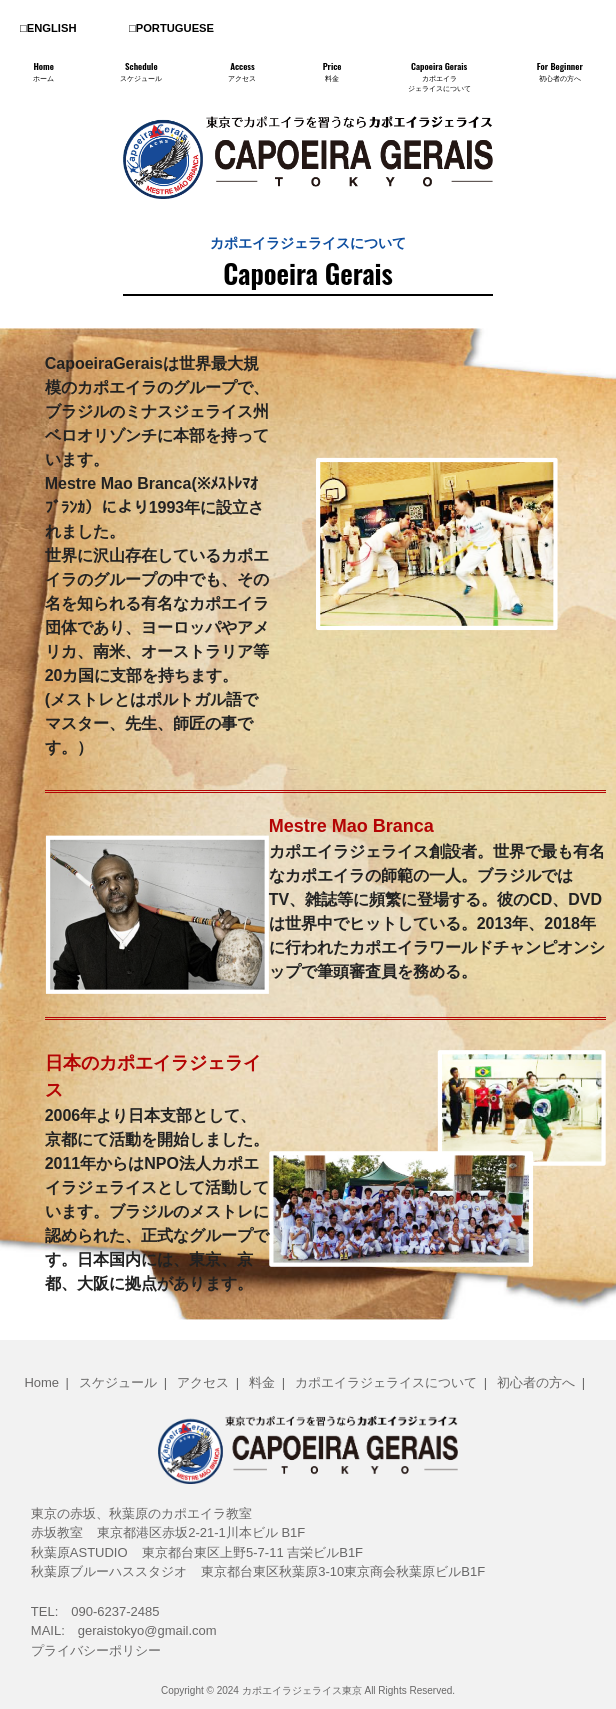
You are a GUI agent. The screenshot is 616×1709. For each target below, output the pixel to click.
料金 (262, 1382)
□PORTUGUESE (171, 28)
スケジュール (118, 1382)
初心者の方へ (536, 1382)
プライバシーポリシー (96, 1650)
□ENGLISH (48, 28)
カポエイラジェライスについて (386, 1382)
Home (41, 1382)
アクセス (203, 1382)
